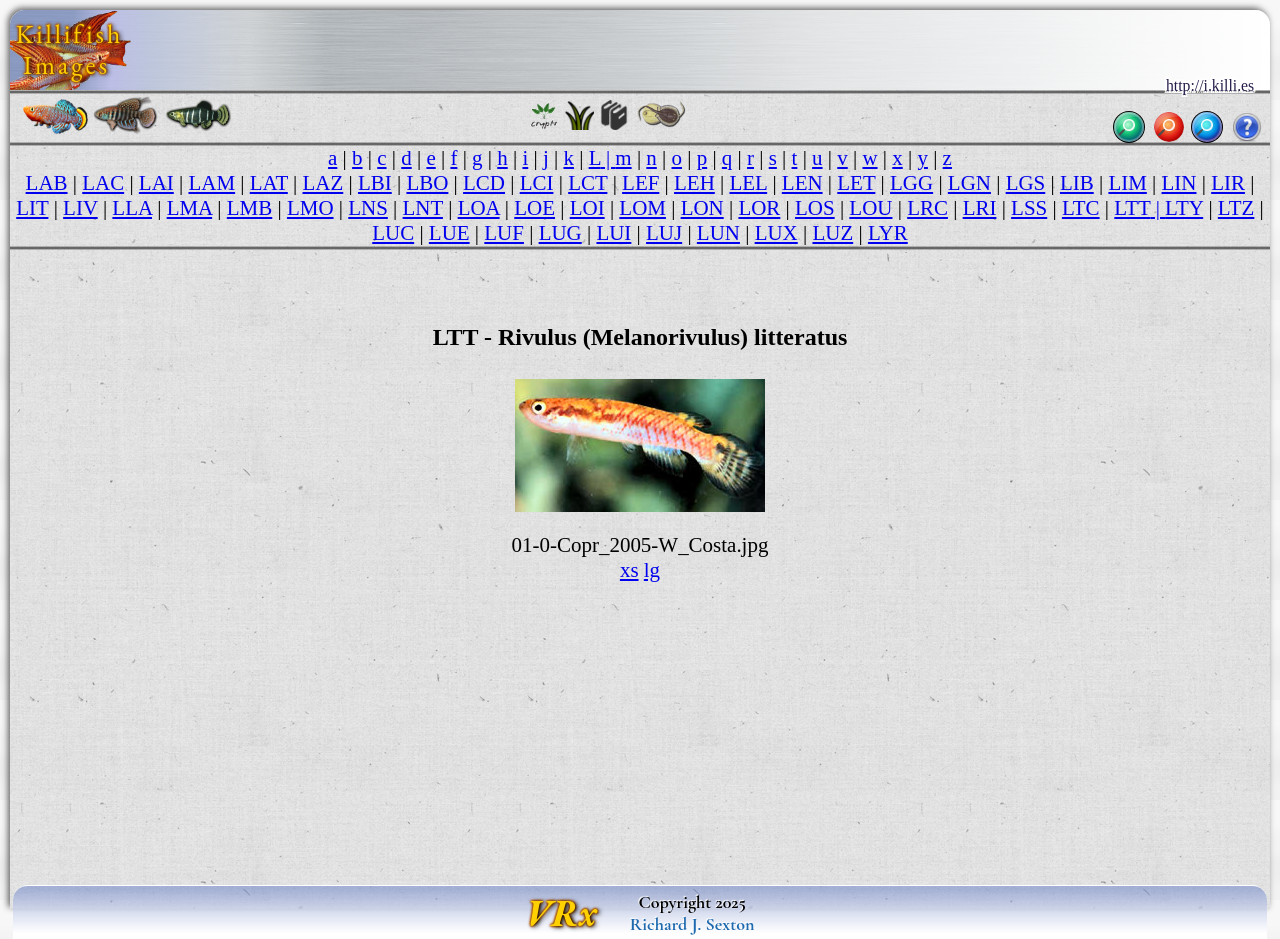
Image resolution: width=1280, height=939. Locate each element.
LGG (911, 183)
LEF (640, 183)
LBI (375, 183)
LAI (156, 183)
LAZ (323, 183)
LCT (587, 183)
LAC (103, 183)
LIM (1127, 183)
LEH (694, 183)
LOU (870, 208)
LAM (211, 183)
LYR (888, 233)
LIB (1077, 183)
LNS (368, 208)
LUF (504, 233)
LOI (587, 208)
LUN (718, 233)
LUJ (664, 233)
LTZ (1236, 208)
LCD (484, 183)
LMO (310, 208)
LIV (80, 208)
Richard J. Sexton (692, 924)
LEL (749, 183)
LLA (132, 208)
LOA (479, 208)
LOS (815, 208)
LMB (249, 208)
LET (856, 183)
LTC (1081, 208)
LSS (1029, 208)
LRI (980, 208)
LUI (613, 233)
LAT (269, 183)
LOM (642, 208)
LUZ (832, 233)
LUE (449, 233)
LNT (423, 208)
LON (702, 208)
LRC (927, 208)
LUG (560, 233)
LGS (1026, 183)
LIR (1228, 183)
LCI (537, 183)
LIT (32, 208)
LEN (802, 183)
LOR (759, 208)
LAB (47, 183)
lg (652, 570)
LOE (534, 208)
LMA (189, 208)
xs (629, 570)
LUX (776, 233)
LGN (969, 183)
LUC (393, 233)
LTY (1184, 208)
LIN (1179, 183)
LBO (427, 183)
